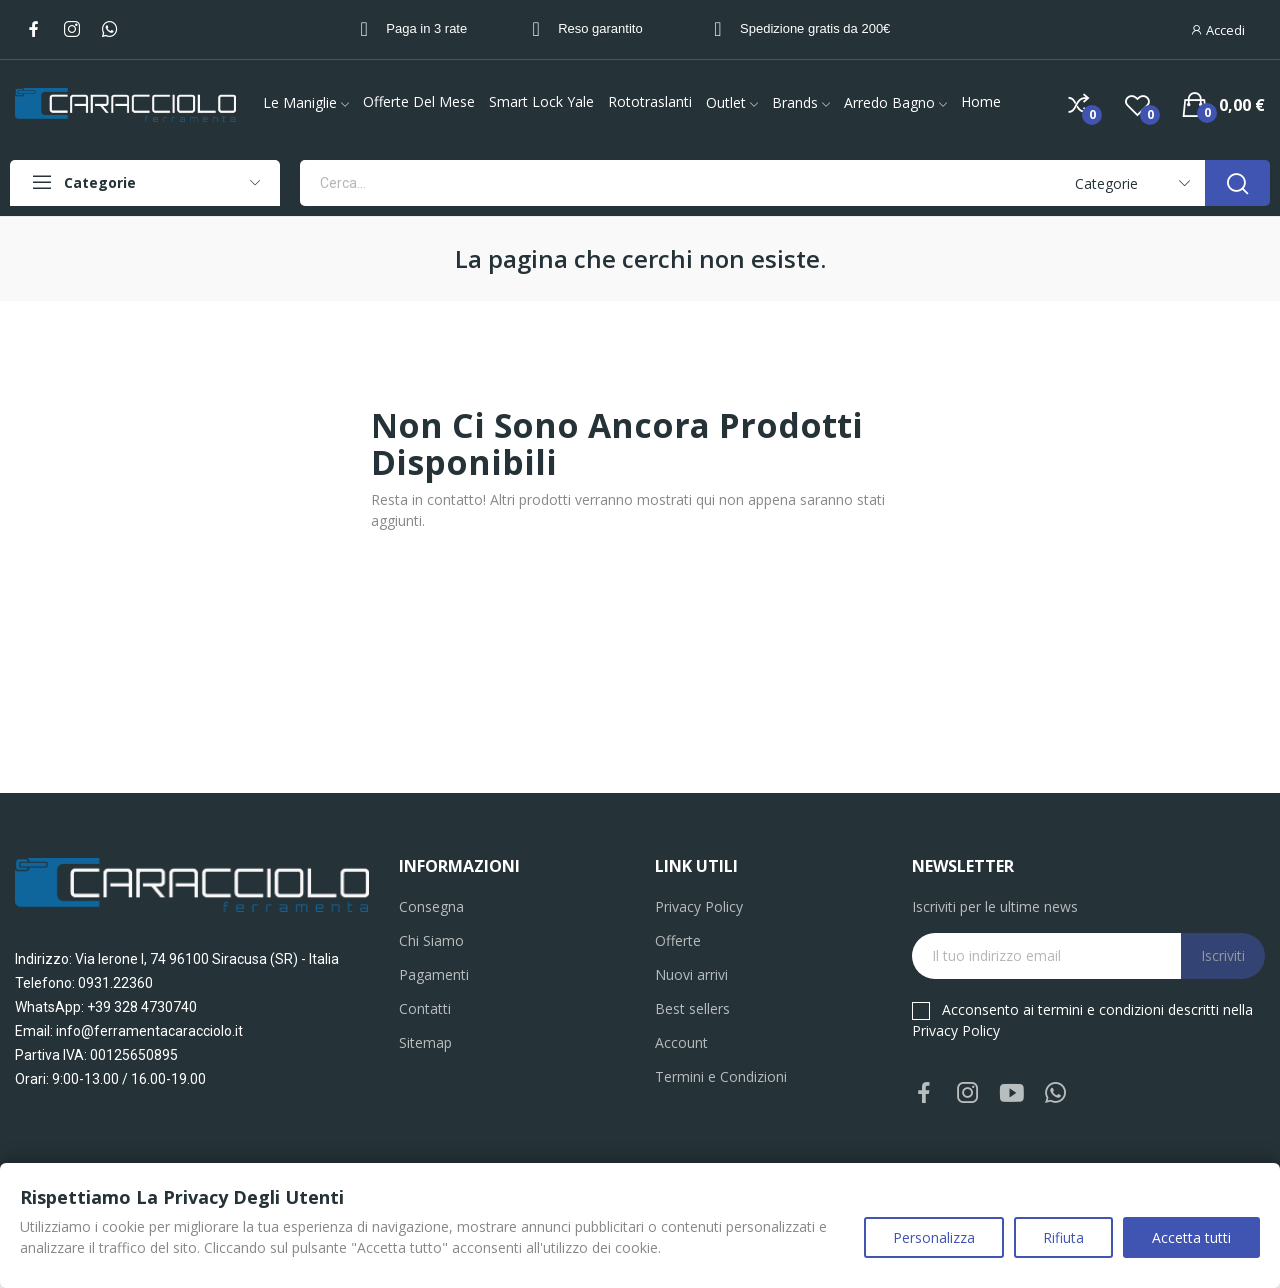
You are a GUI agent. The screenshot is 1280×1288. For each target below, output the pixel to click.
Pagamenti (434, 974)
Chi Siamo (431, 940)
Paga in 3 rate (426, 28)
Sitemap (425, 1042)
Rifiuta (1063, 1237)
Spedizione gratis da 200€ (815, 28)
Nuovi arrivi (691, 974)
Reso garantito (600, 28)
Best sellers (692, 1008)
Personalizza (934, 1237)
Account (681, 1042)
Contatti (425, 1008)
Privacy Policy (699, 906)
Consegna (431, 906)
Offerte (678, 940)
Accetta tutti (1191, 1237)
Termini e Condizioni (721, 1076)
